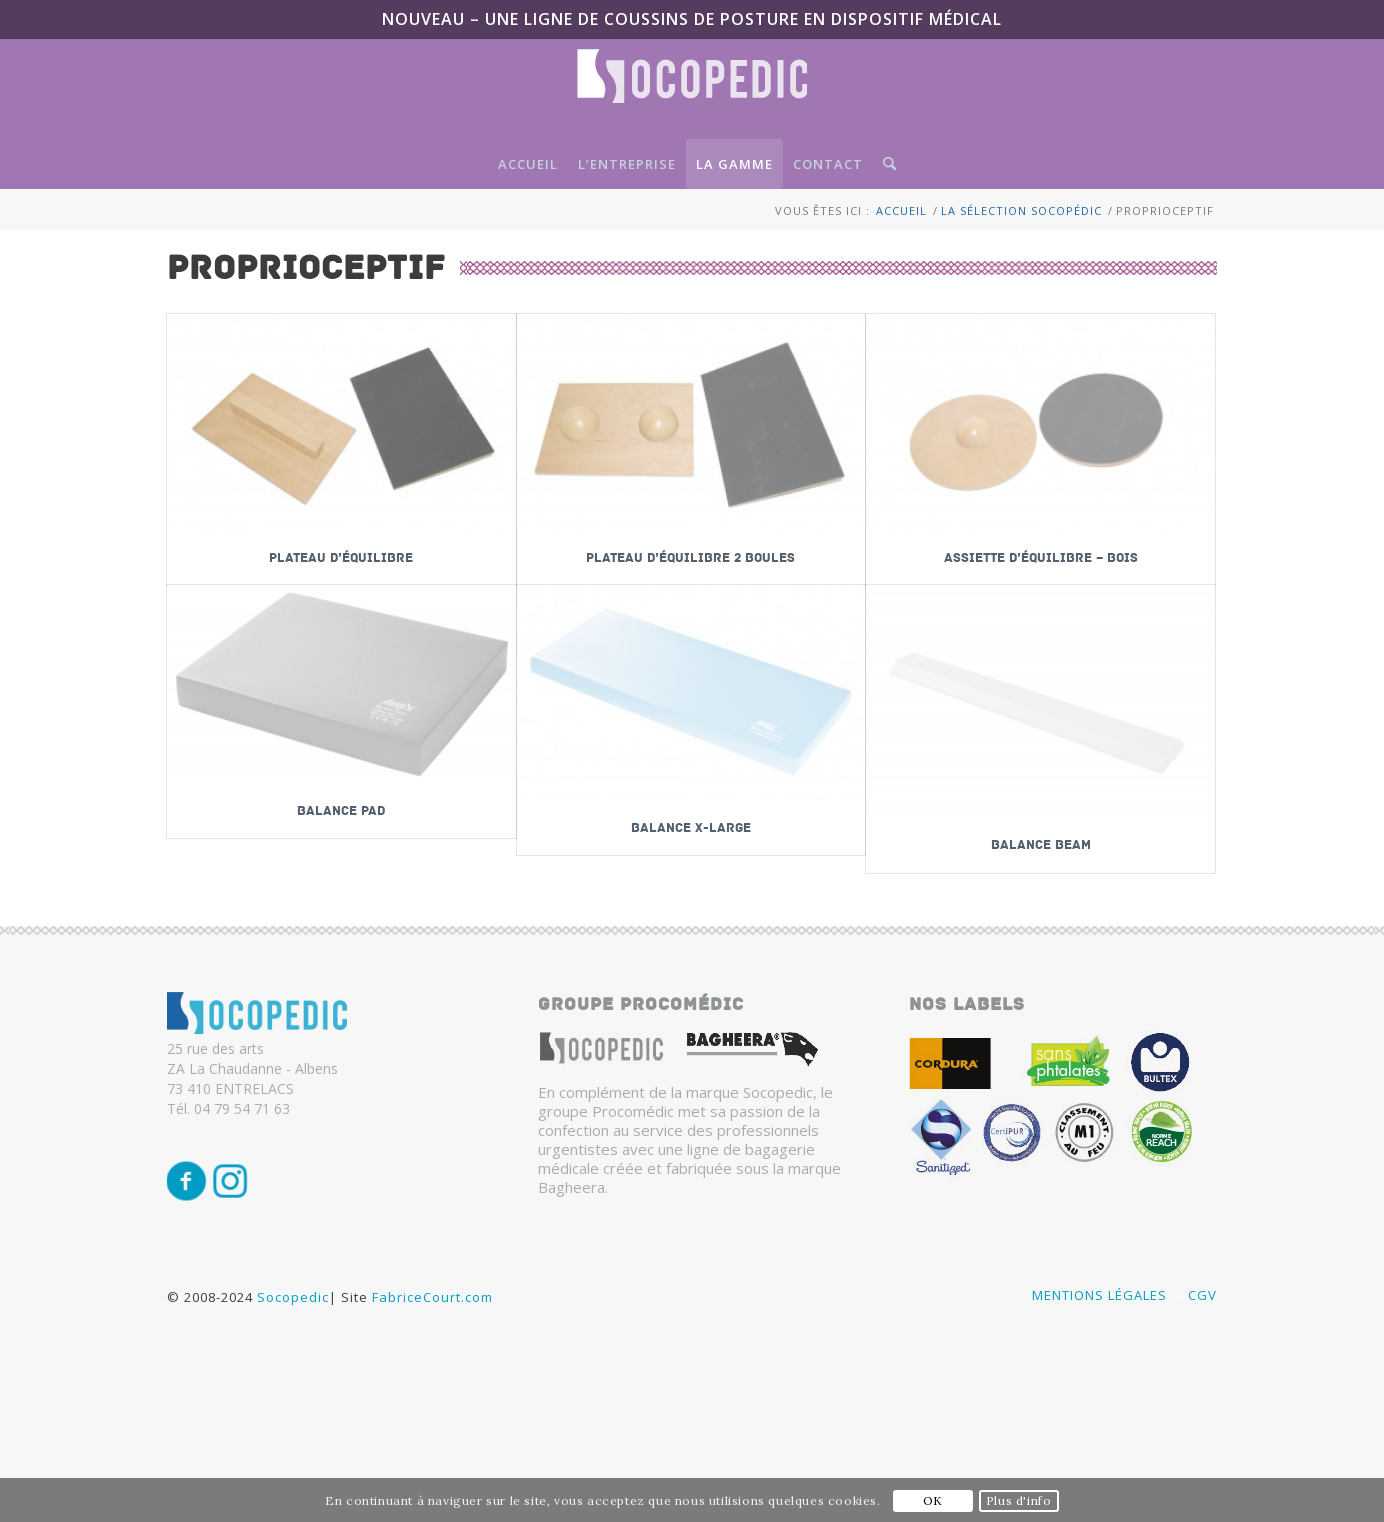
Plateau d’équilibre (341, 558)
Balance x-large (691, 828)
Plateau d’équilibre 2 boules (690, 558)
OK (933, 1500)
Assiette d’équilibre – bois (1041, 558)
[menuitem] (528, 164)
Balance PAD (341, 811)
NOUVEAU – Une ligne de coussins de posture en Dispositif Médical (692, 19)
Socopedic (293, 1314)
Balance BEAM (1041, 845)
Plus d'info (1019, 1500)
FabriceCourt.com (430, 1314)
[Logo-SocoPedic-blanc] (692, 94)
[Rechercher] (884, 164)
